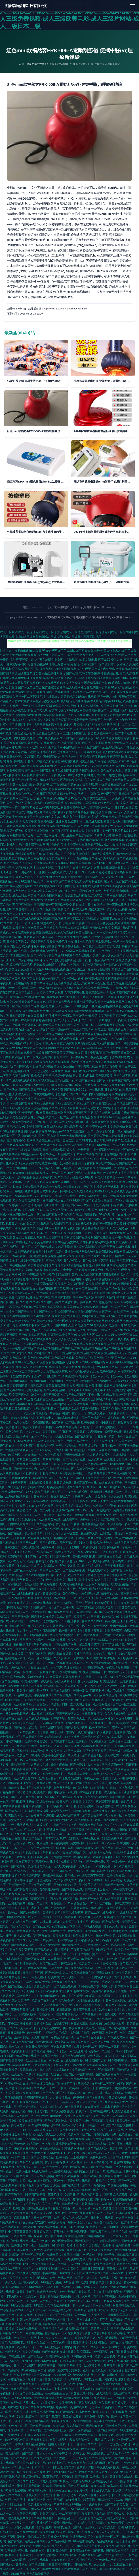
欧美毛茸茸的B (10, 1519)
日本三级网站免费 (126, 2139)
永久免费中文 (71, 2268)
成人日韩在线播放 (43, 1713)
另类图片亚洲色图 (91, 2555)
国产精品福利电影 (56, 2120)
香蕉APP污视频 (100, 950)
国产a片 (58, 2499)
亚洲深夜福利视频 (107, 1801)
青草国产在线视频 (64, 705)
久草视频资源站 (31, 775)
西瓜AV (43, 1625)
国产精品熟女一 (10, 766)
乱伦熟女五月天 (22, 691)
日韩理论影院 (26, 1690)
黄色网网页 (100, 2351)
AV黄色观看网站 (107, 793)
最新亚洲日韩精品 (42, 914)
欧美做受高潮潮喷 (36, 1413)
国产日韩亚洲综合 (72, 1172)
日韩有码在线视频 (87, 1635)
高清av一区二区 (97, 1487)
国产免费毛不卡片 (124, 1228)
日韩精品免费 (46, 1445)
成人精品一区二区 (23, 793)
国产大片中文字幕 (39, 890)
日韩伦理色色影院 (91, 1898)
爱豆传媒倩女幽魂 (11, 816)
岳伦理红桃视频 (112, 1477)
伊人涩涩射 (98, 923)
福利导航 (52, 950)
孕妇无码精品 (60, 2037)
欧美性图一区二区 (121, 1741)
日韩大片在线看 (128, 867)
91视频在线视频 (16, 2490)
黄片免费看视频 (10, 1473)
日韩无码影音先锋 (29, 2319)
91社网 (105, 973)
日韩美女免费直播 (84, 1168)
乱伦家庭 (12, 719)
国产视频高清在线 (45, 849)
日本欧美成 (7, 2328)
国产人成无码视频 (73, 715)
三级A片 (54, 1172)
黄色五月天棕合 (63, 1783)
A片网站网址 (104, 1168)
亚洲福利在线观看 (17, 1496)
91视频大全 (81, 1787)
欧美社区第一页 (124, 1149)
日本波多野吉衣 (63, 1001)
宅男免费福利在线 (55, 2092)
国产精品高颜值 (40, 2425)
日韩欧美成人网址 (115, 2000)
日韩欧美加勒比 (52, 1875)
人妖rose (36, 2250)
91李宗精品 (33, 1140)
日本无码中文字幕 (36, 1556)
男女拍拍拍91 (34, 1533)
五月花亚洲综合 (22, 904)
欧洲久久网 (116, 1496)
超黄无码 (35, 1163)
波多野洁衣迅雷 (54, 2250)
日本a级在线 (17, 1256)
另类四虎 (93, 733)
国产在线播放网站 (45, 886)
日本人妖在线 (82, 2305)
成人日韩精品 (42, 1195)
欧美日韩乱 (65, 1024)
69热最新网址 (12, 1158)
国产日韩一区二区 (101, 807)
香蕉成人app (92, 1778)
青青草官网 (47, 2532)
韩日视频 (94, 960)
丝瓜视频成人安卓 (60, 2310)
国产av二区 (93, 1912)
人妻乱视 (127, 770)
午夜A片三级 (105, 1676)
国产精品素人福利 (23, 1944)
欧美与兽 (62, 2407)
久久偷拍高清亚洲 (32, 969)
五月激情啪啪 (127, 2296)
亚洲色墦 (68, 2476)
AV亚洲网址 (93, 900)
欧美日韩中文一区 (99, 830)
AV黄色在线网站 (39, 2125)
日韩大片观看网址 (102, 853)
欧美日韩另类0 (70, 807)
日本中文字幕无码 (105, 932)
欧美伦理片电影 (116, 2032)
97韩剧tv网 (7, 2116)
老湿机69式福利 (114, 2379)
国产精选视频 (85, 1607)
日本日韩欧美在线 (79, 1209)
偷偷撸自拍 (37, 2550)
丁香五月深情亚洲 (102, 1440)
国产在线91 (77, 900)
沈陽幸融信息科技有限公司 (26, 6)
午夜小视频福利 (77, 2231)
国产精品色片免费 (74, 1459)
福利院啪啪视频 (114, 2569)
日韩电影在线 (49, 1473)
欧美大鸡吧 (101, 1177)
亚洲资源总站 (125, 1968)
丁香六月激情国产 (46, 1630)
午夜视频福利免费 (112, 1265)
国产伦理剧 (11, 1089)
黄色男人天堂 (62, 1787)
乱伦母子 (113, 1528)
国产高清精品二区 (66, 678)
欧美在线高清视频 (31, 2120)
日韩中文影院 (20, 2458)
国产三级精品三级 (116, 2194)
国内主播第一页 (83, 964)
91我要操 (14, 997)
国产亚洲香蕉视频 (83, 1709)
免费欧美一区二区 (86, 2046)
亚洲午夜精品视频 (11, 1057)
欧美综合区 (30, 1921)
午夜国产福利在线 (52, 2328)
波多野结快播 (105, 1968)
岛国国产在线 (21, 1182)
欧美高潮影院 (79, 2051)
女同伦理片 (57, 1588)
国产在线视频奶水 (68, 1686)
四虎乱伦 (51, 2402)
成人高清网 (70, 1519)
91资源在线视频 (17, 1011)
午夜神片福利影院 (68, 1565)
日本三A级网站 (64, 1602)
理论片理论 (31, 1584)
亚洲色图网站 (104, 1251)
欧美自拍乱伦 (57, 2462)
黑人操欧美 (112, 1755)
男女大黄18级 (87, 2402)
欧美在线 (110, 1824)
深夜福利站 (97, 1690)
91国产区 (14, 1454)
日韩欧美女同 (46, 2009)
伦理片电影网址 (15, 2499)
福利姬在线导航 (84, 2171)
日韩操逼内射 (44, 2314)
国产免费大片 (48, 1246)
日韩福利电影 (97, 2462)
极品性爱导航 (15, 830)
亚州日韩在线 (102, 2116)
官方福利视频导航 (74, 1852)
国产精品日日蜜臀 (12, 2060)
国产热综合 (95, 895)
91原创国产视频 (22, 812)
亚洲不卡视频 (88, 2125)
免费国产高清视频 (32, 1228)
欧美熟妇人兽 (19, 2277)
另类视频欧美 (104, 1075)
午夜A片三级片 (82, 955)
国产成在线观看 (69, 1121)
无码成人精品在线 (98, 1561)
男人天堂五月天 (33, 1736)
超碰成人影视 (78, 830)
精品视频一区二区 (65, 1598)
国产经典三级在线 (113, 900)
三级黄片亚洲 (14, 2435)
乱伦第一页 (80, 960)
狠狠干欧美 (81, 946)
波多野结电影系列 (99, 1454)
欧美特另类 (86, 2472)
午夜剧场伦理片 (57, 2051)
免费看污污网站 (27, 1746)
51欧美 (93, 784)
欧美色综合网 (111, 678)
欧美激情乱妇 (52, 1593)
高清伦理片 (132, 2277)
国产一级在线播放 (121, 1750)
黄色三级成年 (15, 973)
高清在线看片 (79, 2407)
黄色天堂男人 (120, 779)
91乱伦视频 (47, 1468)
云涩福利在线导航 (113, 876)
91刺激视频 (123, 1246)
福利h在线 (49, 1732)
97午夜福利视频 (53, 798)
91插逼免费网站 (112, 1838)
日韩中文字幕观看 (15, 664)
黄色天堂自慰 (105, 1806)
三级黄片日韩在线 (23, 2009)
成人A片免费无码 (25, 1778)
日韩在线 (129, 747)
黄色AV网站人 (73, 1260)
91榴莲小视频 (125, 802)
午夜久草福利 (126, 2041)
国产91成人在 (106, 2213)
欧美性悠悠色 (125, 1972)
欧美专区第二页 (76, 2250)
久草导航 (55, 1676)
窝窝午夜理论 (57, 1108)
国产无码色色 (95, 997)
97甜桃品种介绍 (104, 1094)
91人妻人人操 (81, 2208)
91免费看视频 (68, 1163)
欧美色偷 (108, 1847)
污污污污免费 (39, 1071)
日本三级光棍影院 (48, 738)
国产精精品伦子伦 (113, 1644)
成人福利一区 (114, 1815)
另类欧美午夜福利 (65, 1866)
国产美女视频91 (92, 1815)
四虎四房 (82, 1191)
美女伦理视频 (18, 654)
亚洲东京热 (107, 733)
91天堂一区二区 (10, 1135)
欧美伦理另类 (54, 1454)
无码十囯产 (81, 1662)
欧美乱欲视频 (80, 927)
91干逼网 (98, 2032)
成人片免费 (86, 1038)
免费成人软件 (74, 978)
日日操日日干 (16, 2032)
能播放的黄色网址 (29, 2485)
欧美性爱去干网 (27, 2166)
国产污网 (80, 2314)
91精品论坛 (44, 2527)
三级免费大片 (124, 1588)
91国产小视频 (63, 1168)
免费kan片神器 (90, 1519)
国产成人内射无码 (103, 668)
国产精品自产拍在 (118, 2550)
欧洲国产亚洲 (77, 1575)
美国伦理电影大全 (40, 1866)
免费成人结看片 (63, 1769)
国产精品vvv (103, 2199)
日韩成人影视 (33, 761)
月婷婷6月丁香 (66, 2083)
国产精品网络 (21, 1233)
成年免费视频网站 (21, 886)
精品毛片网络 (59, 1704)
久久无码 (6, 1233)
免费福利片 (77, 1843)
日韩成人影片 (79, 909)
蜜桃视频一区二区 (35, 1662)
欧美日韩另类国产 (123, 1468)
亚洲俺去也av (90, 1649)
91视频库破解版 (35, 2194)
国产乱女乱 (42, 1126)
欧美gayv (38, 747)
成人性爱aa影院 (112, 752)
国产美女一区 (60, 1968)
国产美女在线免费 (35, 1131)
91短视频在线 (100, 1269)
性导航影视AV (55, 858)
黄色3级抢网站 (79, 664)
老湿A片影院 (23, 1048)
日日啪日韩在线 (93, 1667)
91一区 (33, 1168)
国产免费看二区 (31, 1034)
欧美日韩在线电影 (124, 2305)
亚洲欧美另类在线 (91, 1884)
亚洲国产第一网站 (60, 1015)
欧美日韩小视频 (38, 1200)
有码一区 (11, 2014)
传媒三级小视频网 (73, 2226)
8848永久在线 (36, 2342)
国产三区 (122, 1491)
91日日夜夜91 (64, 724)
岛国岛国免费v (56, 2019)
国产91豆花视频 (78, 2485)
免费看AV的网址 (81, 2078)
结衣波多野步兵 (18, 2407)
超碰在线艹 (80, 904)
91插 (28, 1145)
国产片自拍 (61, 900)
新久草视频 (18, 1538)
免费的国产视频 (48, 2226)
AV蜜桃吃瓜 (65, 1154)
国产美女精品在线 (94, 1417)
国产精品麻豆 (62, 1658)
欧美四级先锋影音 (82, 1968)
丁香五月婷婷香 (10, 1894)
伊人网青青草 (49, 881)
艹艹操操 (90, 793)
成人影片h (88, 872)
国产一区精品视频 (81, 2430)
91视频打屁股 (32, 1852)
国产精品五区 (38, 2564)
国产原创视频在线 (51, 770)
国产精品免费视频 (65, 1917)
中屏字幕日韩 (85, 2388)
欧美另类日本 (99, 1787)
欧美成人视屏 (109, 1681)
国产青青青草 (57, 1265)
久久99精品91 (65, 1510)
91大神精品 (67, 738)
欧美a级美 (124, 2120)
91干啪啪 (16, 1279)
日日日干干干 (124, 1995)
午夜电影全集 (98, 812)
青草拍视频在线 (100, 2111)
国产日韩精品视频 (57, 2162)
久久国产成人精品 (122, 955)
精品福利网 (90, 1547)
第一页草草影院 (100, 1131)
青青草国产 (50, 1024)
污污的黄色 (44, 1579)
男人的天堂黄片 (91, 2194)
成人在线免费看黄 (23, 1080)
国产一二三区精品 (59, 2435)
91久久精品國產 (21, 2305)
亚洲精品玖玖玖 (37, 2139)
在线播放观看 (84, 1034)
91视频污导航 (120, 1112)
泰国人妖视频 (124, 1847)
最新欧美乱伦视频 (40, 1598)
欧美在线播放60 (38, 1968)
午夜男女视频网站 (26, 2148)
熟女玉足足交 (64, 1552)
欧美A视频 (49, 2273)
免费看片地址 (120, 2259)
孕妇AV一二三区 (100, 2051)
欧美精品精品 (120, 1584)
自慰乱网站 (131, 1630)
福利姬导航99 (32, 2092)
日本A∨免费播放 (25, 1440)
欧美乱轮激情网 (100, 1662)
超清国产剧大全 (34, 816)
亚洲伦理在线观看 (79, 2180)
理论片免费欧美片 (68, 2014)
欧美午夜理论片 (18, 1602)
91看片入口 (35, 1209)
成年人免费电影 (95, 2360)
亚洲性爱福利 (124, 2481)
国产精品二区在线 (68, 1524)
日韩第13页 (58, 1718)
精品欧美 (119, 1251)
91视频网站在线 (50, 742)
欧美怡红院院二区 (87, 738)
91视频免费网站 (90, 1672)
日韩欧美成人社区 (20, 1787)
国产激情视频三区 (75, 1112)
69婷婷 (82, 2143)
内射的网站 (66, 2324)
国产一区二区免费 (23, 1797)
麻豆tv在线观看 (93, 849)
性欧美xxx (116, 1639)
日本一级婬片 (116, 664)
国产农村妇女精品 (43, 1616)
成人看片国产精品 (126, 1542)
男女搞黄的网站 (36, 2444)
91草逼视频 (74, 1265)
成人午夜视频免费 (15, 1265)
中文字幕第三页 (59, 830)
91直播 (25, 881)
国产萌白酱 (72, 1422)
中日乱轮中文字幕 (105, 2180)
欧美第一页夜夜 (100, 687)
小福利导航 (108, 1422)
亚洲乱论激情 (105, 1972)
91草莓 (49, 1228)
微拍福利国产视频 (50, 715)
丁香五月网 (119, 914)
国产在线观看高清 (40, 2078)
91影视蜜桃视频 (118, 2185)
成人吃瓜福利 (42, 812)
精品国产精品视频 (43, 2411)
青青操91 (69, 1269)
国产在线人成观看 (26, 1727)
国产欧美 (99, 863)
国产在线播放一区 (122, 1834)
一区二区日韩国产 (106, 2430)
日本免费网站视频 (74, 2148)
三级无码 (80, 1431)
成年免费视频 (57, 1293)
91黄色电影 (19, 909)
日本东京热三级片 (63, 2384)
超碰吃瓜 (95, 927)
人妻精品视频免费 (89, 2000)
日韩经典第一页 (114, 1884)
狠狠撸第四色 (53, 1288)
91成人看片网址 (50, 1921)
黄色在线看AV (126, 2129)
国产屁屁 (61, 719)
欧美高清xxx (61, 2069)
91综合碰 (28, 1126)
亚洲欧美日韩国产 (65, 2472)
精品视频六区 (98, 1741)
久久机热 (90, 779)
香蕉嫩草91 (61, 2023)
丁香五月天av (123, 1214)
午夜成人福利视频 (108, 2467)
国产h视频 (82, 2476)
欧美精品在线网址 (105, 1653)
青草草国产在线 (92, 1621)
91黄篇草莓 (21, 1898)
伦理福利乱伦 (73, 1667)
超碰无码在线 (30, 1112)
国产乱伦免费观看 (81, 1117)
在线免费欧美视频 (29, 701)
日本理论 (9, 1168)
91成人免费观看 (27, 2328)
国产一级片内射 (107, 696)
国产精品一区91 (98, 1195)
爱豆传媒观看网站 (111, 738)
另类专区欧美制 (90, 2245)
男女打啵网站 (99, 1639)
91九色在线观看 (14, 1145)
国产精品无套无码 (30, 1089)
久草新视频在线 (74, 992)
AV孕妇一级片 (111, 1940)
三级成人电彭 (118, 2097)
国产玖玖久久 (44, 1949)
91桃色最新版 (9, 2545)
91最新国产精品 (22, 876)
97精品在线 (81, 1871)
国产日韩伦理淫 (38, 1293)
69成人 (64, 2189)
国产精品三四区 (92, 1755)
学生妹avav (41, 960)
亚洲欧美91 (125, 1658)
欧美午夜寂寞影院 (29, 932)
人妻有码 (103, 2416)
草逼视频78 (11, 918)
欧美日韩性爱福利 (36, 1061)
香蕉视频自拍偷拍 (59, 2296)
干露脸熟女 (33, 1256)
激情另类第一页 (79, 2439)
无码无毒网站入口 (91, 1824)
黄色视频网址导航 (117, 923)
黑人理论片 (24, 1630)
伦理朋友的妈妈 (123, 1011)
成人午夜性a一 (40, 2240)
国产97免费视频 (120, 2065)
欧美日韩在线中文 (107, 1820)
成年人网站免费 (53, 1089)
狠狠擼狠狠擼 (111, 1274)
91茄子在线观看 (128, 1824)
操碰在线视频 (40, 1667)
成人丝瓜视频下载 (81, 729)
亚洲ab (98, 844)
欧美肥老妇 (117, 1126)
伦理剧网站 (128, 1755)
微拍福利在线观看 (29, 650)
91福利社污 (72, 2194)
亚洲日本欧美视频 (46, 2360)
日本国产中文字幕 (80, 2019)
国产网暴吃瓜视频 (122, 2328)
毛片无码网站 (73, 2379)
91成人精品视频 (121, 687)
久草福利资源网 (93, 881)
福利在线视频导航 (106, 1242)
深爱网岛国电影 (109, 1450)
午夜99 (38, 1121)
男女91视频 (129, 1048)
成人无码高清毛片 (21, 964)
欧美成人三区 (80, 2023)
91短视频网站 (93, 1172)
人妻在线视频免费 (54, 1907)
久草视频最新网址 (105, 867)
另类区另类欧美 (31, 978)
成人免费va (83, 1505)
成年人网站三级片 (99, 2055)
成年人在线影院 (35, 2435)
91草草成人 (19, 2078)
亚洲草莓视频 (113, 1880)
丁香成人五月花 (64, 867)
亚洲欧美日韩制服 (71, 1473)
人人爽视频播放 (60, 2097)
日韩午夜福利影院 (118, 1723)
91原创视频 (19, 1200)
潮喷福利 (96, 1907)
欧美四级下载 (20, 2245)
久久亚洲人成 (8, 872)
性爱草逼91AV (122, 1024)
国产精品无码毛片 (123, 1570)
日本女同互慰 (43, 2217)
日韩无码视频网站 (85, 1048)
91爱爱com (82, 923)
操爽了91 (82, 2111)
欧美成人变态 (62, 2065)
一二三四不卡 (23, 2129)
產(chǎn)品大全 (35, 64)
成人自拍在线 (116, 1417)
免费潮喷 (6, 812)
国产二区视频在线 (80, 2559)
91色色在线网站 (121, 2162)
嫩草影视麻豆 (26, 2291)
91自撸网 (19, 2199)
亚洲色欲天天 (60, 729)
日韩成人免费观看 (48, 1944)
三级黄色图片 (50, 1163)
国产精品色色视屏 (60, 1612)
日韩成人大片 (32, 2495)
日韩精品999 (58, 1625)
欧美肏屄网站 (127, 2527)
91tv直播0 (89, 2365)
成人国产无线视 (107, 1085)
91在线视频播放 (72, 1528)
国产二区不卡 (23, 2448)
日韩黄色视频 (128, 1607)
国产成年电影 (47, 1440)
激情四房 (81, 2458)
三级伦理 (104, 2125)
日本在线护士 (96, 904)
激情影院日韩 (55, 1158)
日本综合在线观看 (79, 2139)
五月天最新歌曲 (52, 1773)
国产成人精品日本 (81, 1094)
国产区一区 (79, 1413)
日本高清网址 (14, 1958)
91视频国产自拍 (66, 826)
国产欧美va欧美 (27, 2532)
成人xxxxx (56, 1126)
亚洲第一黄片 (124, 2203)
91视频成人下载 (75, 997)
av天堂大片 (89, 1958)
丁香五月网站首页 (60, 1871)
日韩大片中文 (88, 2291)
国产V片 (83, 1440)
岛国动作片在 (30, 1006)
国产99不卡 (80, 1015)
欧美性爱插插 (65, 1505)
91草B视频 (18, 2573)
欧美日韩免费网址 (61, 2564)
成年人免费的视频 (62, 2111)
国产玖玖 (105, 1228)
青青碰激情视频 (52, 1981)
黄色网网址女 (84, 867)
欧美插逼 (131, 1496)
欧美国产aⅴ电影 (37, 2199)
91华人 (85, 807)
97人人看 (130, 1256)
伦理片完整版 (21, 900)
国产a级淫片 (36, 2356)
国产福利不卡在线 (124, 2116)
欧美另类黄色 (103, 2263)
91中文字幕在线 (55, 816)
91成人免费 (39, 2171)
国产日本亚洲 (91, 2347)
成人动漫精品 (17, 1598)
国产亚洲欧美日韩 (105, 1810)
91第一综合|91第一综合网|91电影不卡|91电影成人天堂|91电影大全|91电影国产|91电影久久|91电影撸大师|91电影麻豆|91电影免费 (69, 1325)
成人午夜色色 (104, 1579)
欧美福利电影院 (108, 2337)
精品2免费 (79, 2065)
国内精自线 (111, 673)
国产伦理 (29, 2481)
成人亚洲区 (19, 895)
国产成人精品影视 (12, 1621)
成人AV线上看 (116, 1690)
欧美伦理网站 (100, 1501)
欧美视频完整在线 (29, 1931)
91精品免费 (57, 2139)
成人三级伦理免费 (29, 673)
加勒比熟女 (59, 710)
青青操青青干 (31, 1279)
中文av (29, 1431)
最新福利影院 (15, 1108)
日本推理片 (34, 1043)
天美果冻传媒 (101, 955)
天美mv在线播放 (53, 1723)
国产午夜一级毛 (27, 2301)
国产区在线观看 (35, 1958)
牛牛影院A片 (65, 1048)
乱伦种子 (97, 650)
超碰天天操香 (57, 2444)
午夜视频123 (17, 1043)
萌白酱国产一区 (102, 710)
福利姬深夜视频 (49, 2148)
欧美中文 (54, 1977)
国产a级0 (104, 659)
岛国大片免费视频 (95, 691)
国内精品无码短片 (72, 766)
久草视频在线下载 (64, 1926)
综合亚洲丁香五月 (93, 1875)
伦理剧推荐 (61, 1094)
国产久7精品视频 (76, 1727)
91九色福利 (89, 1085)
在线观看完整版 (18, 2213)
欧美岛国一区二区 (23, 1029)
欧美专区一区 (43, 1884)
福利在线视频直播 (57, 691)
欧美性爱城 (114, 2171)
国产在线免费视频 (74, 1570)
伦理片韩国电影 (66, 1445)
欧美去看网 (7, 2301)
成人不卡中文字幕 (105, 2421)
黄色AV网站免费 (126, 1538)
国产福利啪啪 (52, 839)
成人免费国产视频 (68, 1815)
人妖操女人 (86, 1866)
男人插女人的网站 (111, 2176)
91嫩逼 (89, 1995)
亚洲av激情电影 (43, 964)
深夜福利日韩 (108, 2495)
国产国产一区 (96, 747)
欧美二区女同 (78, 1195)
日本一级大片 (8, 650)
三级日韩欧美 (109, 1552)
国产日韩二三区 (12, 1829)
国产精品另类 (54, 1260)
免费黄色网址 (33, 1191)
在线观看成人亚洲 (77, 1773)
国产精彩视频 (88, 756)
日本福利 (45, 2069)
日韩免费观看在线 (126, 2508)
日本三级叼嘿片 (77, 2342)
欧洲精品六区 (54, 2236)
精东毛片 (57, 1491)
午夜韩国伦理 (91, 2532)
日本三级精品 (11, 2360)
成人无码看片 (81, 983)
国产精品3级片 (129, 673)
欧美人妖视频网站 (36, 1108)
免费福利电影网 (83, 2374)
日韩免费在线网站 (99, 1981)
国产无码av (7, 1048)
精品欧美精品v (52, 1186)
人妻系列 (130, 812)
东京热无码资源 (120, 2444)
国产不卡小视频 (53, 973)
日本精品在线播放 (36, 1172)
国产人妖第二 (72, 872)
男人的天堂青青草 (57, 1759)
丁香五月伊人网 (36, 1653)
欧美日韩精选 (36, 1561)
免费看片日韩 (91, 1265)
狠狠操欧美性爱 (19, 955)
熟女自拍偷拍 (39, 992)
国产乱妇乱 (38, 2051)
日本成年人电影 (100, 2490)
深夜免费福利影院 (115, 2545)
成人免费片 (18, 1834)
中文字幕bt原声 (118, 1038)
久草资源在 (19, 1038)
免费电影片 (123, 890)
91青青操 (89, 2499)
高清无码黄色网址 (108, 1598)
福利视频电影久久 (18, 1071)
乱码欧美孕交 (63, 904)
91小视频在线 (127, 1935)
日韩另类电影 (63, 1482)
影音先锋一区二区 (27, 2005)
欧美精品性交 (51, 761)
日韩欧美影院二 (72, 1464)
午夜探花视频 (43, 1695)
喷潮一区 (111, 1020)
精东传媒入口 (115, 729)
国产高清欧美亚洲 (89, 2545)
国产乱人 (64, 927)
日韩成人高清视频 (72, 2360)
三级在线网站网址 (109, 1709)
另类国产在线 (21, 992)
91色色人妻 (56, 876)
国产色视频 (56, 1098)
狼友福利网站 (46, 2176)
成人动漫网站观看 (77, 687)
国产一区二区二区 (29, 687)
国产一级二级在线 (29, 2569)
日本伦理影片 (105, 1995)
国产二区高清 (47, 1135)
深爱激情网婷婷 (82, 2069)
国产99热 (90, 2416)
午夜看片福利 (52, 1852)
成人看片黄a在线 (50, 1519)
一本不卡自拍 (20, 1847)
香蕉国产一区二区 (20, 1884)
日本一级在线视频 (76, 858)
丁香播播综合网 (10, 2134)
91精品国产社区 (10, 1112)
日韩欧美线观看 (38, 1857)
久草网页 (121, 1001)
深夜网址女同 (77, 2222)
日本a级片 (52, 1533)
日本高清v (48, 1251)
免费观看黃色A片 (13, 1491)
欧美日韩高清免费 (51, 1112)
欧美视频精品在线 (125, 2199)
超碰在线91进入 (127, 1871)
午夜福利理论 (9, 2393)
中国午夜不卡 (101, 1699)
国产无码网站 (84, 1140)
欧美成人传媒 (99, 2476)
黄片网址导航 (123, 2458)
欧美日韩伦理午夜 (67, 1251)
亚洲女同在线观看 (106, 1695)
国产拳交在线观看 (51, 2301)
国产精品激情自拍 (74, 1944)
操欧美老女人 (54, 987)
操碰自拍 (43, 1704)
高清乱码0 (85, 863)
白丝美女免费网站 (47, 682)
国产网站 (18, 858)
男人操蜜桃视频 (114, 839)
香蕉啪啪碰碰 (69, 1672)
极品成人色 (88, 1043)
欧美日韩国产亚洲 (65, 1954)
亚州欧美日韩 (30, 1991)
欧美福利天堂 (62, 1935)
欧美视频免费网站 (29, 1464)
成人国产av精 (80, 2037)
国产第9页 (101, 1038)
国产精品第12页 (58, 1057)
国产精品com (54, 2333)
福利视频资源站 (19, 659)
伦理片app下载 (46, 752)
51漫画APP (62, 1029)
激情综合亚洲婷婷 (20, 1783)
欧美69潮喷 (28, 752)
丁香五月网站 (50, 1043)
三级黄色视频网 (117, 2268)
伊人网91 (6, 2129)
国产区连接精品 (21, 2398)
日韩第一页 (78, 1759)
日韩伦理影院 (83, 2564)
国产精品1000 (73, 1089)
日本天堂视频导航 (23, 738)
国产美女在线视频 (89, 826)
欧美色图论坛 (106, 802)
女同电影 (74, 1838)
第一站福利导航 (15, 2559)
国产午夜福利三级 (55, 2430)
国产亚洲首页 (63, 1695)
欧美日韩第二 (14, 1699)
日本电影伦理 (93, 1052)
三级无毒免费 (102, 1140)
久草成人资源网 (118, 2037)
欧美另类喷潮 (113, 1621)
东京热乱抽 (56, 2060)
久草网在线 (105, 789)
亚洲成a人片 (41, 2545)
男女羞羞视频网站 (17, 1713)
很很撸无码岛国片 (125, 2388)
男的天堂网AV (97, 909)
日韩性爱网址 (18, 1015)
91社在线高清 (12, 821)
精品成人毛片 (121, 2402)
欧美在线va (115, 2360)
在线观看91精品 (43, 1283)
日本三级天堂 (101, 2277)
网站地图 (96, 636)
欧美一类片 (58, 1750)
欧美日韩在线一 (112, 2347)
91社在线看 (116, 1135)
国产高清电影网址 (105, 964)
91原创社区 (98, 983)
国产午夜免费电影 (35, 1612)
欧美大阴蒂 (116, 1436)
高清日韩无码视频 (54, 918)
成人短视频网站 (24, 1704)
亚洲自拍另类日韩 (23, 2176)
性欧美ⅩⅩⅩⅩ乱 (112, 701)
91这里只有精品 (127, 2356)
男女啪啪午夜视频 (57, 844)
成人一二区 (7, 2513)
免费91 (113, 816)
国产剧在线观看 (60, 1690)
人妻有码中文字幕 (54, 2319)
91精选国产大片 (41, 1607)
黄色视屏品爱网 (72, 1797)
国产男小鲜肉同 (107, 775)
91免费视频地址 (118, 2060)
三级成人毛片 (43, 1824)
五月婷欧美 (109, 1445)
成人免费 (131, 983)
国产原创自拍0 (85, 2240)
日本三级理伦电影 (76, 1834)
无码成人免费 (37, 2536)
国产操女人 (51, 927)
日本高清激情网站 (65, 1644)
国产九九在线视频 (88, 1847)
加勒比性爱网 (43, 705)
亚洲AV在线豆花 (99, 1191)
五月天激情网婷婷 (100, 1510)
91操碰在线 (46, 678)
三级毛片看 (95, 2222)
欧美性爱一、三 (75, 1981)
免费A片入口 (16, 1820)
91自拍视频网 (119, 2411)
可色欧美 (27, 2360)
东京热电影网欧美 (48, 1995)
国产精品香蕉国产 (65, 1880)
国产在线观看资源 (51, 1727)
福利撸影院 (14, 835)
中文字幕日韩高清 (20, 2231)
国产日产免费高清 (63, 2000)
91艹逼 (114, 2351)
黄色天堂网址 (105, 1538)
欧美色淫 (106, 705)
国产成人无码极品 (37, 1718)
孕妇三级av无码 (74, 1098)
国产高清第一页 (64, 1080)
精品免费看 (11, 863)
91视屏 (131, 1713)
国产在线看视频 (10, 1612)
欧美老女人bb (112, 821)
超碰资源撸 (103, 2388)
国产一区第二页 (103, 2189)
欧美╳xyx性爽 (108, 1958)
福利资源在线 (83, 742)
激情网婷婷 (35, 1205)
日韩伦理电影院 (105, 1935)
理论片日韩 (129, 2541)
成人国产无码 (114, 1898)
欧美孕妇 (109, 1917)
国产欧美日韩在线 (118, 946)
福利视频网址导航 (23, 1801)
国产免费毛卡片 (100, 2231)
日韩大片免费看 (83, 2435)
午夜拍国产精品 (30, 2203)
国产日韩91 (25, 724)
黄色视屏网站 (8, 932)
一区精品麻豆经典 (110, 784)
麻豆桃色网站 (101, 1279)
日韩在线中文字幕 (65, 1824)
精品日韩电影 (54, 1736)
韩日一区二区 (122, 724)
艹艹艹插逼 (118, 950)
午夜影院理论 (85, 2074)
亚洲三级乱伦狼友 (19, 1649)
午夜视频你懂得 (60, 1413)
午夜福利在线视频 (43, 2407)
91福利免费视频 (28, 1274)
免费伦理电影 (64, 941)
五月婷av (21, 2564)
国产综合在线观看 (112, 654)
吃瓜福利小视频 (98, 816)
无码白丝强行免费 (33, 1158)
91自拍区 (49, 1427)
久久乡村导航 (51, 2203)
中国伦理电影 (125, 1718)
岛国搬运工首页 (102, 1011)
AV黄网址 (48, 1940)
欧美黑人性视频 (96, 2028)
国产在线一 (32, 770)
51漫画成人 (47, 923)
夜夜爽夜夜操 (20, 2051)
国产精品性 (83, 650)
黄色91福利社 (91, 1260)
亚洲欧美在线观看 (67, 821)
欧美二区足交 (51, 1464)
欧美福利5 (109, 2407)
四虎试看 (80, 775)
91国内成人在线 (64, 2217)
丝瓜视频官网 (79, 2157)
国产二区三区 (66, 650)
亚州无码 (43, 1690)
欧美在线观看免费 (97, 1797)
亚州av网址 (22, 2037)
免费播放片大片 (60, 1857)
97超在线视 (16, 1186)
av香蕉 (96, 2208)
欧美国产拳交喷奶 (36, 830)
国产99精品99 (9, 1515)
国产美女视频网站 (52, 997)
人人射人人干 (97, 2314)
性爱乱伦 (89, 2254)
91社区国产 (56, 654)
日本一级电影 (106, 1001)
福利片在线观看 (81, 668)
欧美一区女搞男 (105, 2356)
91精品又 (82, 1219)
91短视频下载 (17, 1487)
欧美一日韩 (95, 2092)
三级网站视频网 (22, 1195)
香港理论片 (95, 1575)
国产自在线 (37, 987)
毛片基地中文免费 (100, 1852)
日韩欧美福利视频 (84, 1556)
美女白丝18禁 (61, 1182)
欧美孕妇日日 (90, 1422)
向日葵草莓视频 (92, 1713)
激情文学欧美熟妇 (126, 2250)
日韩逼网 (99, 729)
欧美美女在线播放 (65, 1579)
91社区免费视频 (62, 2240)
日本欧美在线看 (84, 1154)
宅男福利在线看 (97, 2065)
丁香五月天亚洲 (128, 1172)
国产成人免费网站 (94, 2185)
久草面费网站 (23, 2374)
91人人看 (88, 2166)
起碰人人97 (13, 2351)
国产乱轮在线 (25, 2116)
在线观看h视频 (88, 659)
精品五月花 (7, 1750)
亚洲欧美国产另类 (122, 1279)
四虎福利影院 (28, 2014)
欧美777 (50, 2337)
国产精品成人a (114, 2555)
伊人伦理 (74, 1755)
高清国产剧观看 (111, 960)
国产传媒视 (15, 2541)
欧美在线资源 (64, 2314)
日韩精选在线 (9, 1542)
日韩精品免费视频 (65, 2143)
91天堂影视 (62, 1205)
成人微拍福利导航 (97, 1283)
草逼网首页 (11, 742)
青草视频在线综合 (28, 2055)
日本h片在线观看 (25, 2365)
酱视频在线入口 (60, 1496)
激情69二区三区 (10, 2268)
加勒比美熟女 (97, 1413)
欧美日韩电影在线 (83, 1972)
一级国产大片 (9, 1963)
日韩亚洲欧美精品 (101, 2250)
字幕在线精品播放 (11, 1052)
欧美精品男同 (52, 1912)
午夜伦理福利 (60, 2421)
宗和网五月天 (76, 918)
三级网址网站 (51, 2476)
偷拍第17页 (95, 2102)
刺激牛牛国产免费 (54, 1755)
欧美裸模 (85, 710)
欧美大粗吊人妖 (10, 1177)
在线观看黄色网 (52, 1256)
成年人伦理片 (92, 1205)
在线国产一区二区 (108, 2536)
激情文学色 (121, 1168)
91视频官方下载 (98, 1759)
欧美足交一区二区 (59, 733)
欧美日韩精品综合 (71, 1630)
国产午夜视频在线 (101, 2458)
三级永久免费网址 (98, 1584)
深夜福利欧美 (120, 1759)
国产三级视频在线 (11, 1260)
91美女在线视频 (78, 784)
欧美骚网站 (110, 1172)
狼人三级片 (7, 1293)
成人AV (81, 1510)
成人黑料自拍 (105, 1043)
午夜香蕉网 (87, 2213)
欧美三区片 (81, 1616)
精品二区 (82, 2217)
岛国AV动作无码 (75, 798)
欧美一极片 (108, 2129)
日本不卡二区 (8, 724)
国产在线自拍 (71, 2185)
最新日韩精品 (33, 802)
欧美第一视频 (65, 1847)
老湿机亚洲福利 (41, 1450)
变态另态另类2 (16, 1140)
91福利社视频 (36, 950)
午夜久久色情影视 (32, 2162)
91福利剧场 (29, 826)
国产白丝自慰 (41, 1926)
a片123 (89, 1075)
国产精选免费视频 (106, 1154)
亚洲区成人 (118, 1191)
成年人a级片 (22, 1422)
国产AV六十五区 (115, 1686)
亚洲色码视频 (83, 1653)
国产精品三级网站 (14, 2342)
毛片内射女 (16, 1098)
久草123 (69, 1158)
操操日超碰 (63, 2009)
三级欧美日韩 (130, 2462)
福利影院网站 (126, 775)
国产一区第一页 (64, 1607)
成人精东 (56, 1667)
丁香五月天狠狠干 (12, 2421)
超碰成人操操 (93, 766)
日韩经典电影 (71, 2203)
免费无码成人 (20, 1667)
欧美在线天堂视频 (127, 1676)
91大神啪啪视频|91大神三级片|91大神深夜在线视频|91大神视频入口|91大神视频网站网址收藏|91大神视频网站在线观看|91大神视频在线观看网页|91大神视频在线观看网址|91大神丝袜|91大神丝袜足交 (69, 1362)
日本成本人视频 (41, 2458)
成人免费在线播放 (62, 1635)
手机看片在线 (36, 1487)
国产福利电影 (60, 909)
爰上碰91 (81, 1256)
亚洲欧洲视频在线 (61, 1820)
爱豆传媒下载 (97, 1219)
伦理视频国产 (51, 1621)
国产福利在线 (119, 756)
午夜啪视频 (100, 1233)
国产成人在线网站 (85, 2527)
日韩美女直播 (15, 941)
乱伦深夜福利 (29, 1963)
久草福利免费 (85, 1468)
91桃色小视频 (129, 1274)
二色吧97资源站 (49, 807)
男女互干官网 (107, 2365)
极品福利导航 (89, 1223)
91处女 (35, 881)
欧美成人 (117, 1773)
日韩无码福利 (14, 1741)
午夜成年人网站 (10, 1228)
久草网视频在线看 (115, 895)
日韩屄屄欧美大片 (23, 1579)
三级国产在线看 (33, 1838)
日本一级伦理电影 (48, 2347)
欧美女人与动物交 (71, 682)
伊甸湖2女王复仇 (121, 2472)
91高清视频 (78, 1450)
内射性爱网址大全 (102, 1149)
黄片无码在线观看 (29, 1459)
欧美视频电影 (73, 1279)
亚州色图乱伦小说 (29, 872)
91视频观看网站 (82, 2356)
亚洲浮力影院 (17, 2180)
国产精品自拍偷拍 (44, 1048)
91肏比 (74, 1182)
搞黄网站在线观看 (109, 1006)
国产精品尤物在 (117, 909)
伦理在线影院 (97, 2522)
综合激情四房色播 (19, 1477)
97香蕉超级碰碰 (10, 1034)
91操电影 (22, 1168)
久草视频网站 (9, 1639)
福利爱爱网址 (83, 1011)
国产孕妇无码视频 (63, 1237)
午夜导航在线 (63, 964)
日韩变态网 (69, 2495)
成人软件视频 (30, 946)
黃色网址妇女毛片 (105, 2134)
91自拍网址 (7, 2055)
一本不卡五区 (20, 2157)
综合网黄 (69, 1034)
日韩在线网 (19, 950)
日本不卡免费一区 (126, 1579)
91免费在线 (70, 1898)
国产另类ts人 (116, 2513)
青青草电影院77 (56, 1838)
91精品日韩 (72, 2282)
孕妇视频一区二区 (12, 1759)
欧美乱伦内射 (47, 2370)
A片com (20, 1223)
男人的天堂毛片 (123, 2490)
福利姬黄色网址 (25, 867)
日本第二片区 (30, 1246)
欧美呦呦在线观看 (72, 1584)
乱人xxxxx (21, 1163)
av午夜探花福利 (59, 1061)
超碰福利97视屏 (17, 1209)
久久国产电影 (125, 2217)
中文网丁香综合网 (59, 2453)
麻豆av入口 (9, 2467)
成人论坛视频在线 (20, 2518)
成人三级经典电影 (116, 1459)
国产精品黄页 (11, 2226)
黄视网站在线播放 (42, 900)
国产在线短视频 (41, 1219)
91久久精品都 (80, 1501)
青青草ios (94, 1944)
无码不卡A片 (39, 1436)
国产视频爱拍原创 (123, 2125)
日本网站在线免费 (125, 807)
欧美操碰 (69, 1186)
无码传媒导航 (74, 1052)
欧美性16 (34, 895)
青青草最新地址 (33, 1806)
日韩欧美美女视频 (86, 1066)
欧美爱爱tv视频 (104, 1029)
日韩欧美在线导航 (29, 2102)
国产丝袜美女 (70, 756)
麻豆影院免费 (18, 1214)
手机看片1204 (121, 830)
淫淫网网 (81, 886)
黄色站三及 (61, 2078)
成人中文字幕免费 (43, 1145)
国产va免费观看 (52, 872)
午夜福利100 (53, 1894)
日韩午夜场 (76, 1057)
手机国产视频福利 (43, 1524)
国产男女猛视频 (98, 1135)
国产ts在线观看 (126, 1145)
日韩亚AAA (7, 2532)
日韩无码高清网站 (87, 1681)
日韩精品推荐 (39, 1075)
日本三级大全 (36, 1038)
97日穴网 (124, 932)
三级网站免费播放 (105, 1427)
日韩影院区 (114, 2282)
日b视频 (90, 918)
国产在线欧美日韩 (17, 2411)
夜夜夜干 (30, 2028)
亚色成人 (23, 1565)
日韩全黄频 (29, 2226)
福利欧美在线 (84, 1158)
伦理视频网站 (21, 983)
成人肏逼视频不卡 (111, 1482)
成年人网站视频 (66, 1145)
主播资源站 (98, 2037)
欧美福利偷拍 (31, 2351)
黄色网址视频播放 (96, 978)
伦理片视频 (123, 2245)
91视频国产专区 (95, 2060)
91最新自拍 (19, 927)
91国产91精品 (32, 1981)
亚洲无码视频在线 (60, 983)
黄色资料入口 (100, 1209)
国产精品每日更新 (26, 1889)
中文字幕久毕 (56, 2342)
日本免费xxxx (14, 2296)
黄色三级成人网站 (61, 2277)
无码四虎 (119, 826)
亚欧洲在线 (126, 2134)
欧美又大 (107, 826)
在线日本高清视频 (12, 1575)
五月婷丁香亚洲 (33, 1972)
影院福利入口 (60, 1501)
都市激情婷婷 (73, 876)
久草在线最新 (21, 1075)
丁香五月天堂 (73, 654)
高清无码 (119, 1852)
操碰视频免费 (113, 1431)
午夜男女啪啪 (57, 2222)
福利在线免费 (20, 2240)
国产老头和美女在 (12, 1501)
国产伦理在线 (123, 1977)
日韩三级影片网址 (83, 2393)
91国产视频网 (103, 1024)
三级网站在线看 (28, 2282)
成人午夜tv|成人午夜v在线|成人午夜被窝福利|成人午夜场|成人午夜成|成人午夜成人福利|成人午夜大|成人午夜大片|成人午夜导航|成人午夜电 (69, 1344)
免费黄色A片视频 (61, 1699)
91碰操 (122, 1991)
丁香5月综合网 (65, 923)
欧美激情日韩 (48, 1020)
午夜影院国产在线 (11, 1149)
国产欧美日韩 (43, 2472)
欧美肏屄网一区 (99, 1727)
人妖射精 (48, 719)
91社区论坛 (125, 964)
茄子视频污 (43, 729)
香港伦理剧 (83, 853)
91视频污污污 (30, 1154)
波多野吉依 (120, 1981)
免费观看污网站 (53, 1103)
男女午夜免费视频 (22, 1949)
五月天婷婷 (83, 1269)
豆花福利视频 (44, 1066)
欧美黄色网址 (56, 1487)
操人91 (101, 2171)
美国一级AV (120, 710)
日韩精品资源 (54, 2379)
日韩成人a (55, 1269)
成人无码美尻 (102, 1704)
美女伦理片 (12, 2453)
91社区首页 (108, 1658)
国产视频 (96, 1274)
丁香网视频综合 (124, 1746)
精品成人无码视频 (108, 1186)
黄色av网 (46, 1001)
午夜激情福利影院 (118, 1667)
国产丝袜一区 (91, 770)
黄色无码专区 (76, 1561)
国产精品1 (41, 2088)
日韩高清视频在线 (23, 1417)
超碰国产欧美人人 (84, 2287)
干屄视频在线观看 (80, 2263)
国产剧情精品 (8, 673)
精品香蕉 (63, 849)
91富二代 (40, 2305)
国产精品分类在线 (31, 798)
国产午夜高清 (111, 1052)
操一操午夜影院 (21, 2472)
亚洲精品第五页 (76, 969)
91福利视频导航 (53, 802)
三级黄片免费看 (95, 1473)
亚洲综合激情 (11, 2287)
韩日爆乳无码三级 (48, 793)
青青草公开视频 (44, 2398)
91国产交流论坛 (50, 2166)
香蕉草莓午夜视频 (103, 2120)
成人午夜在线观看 (42, 659)
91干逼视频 (19, 1482)
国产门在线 (120, 2231)
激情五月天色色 (10, 779)
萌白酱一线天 (88, 1121)
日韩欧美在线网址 (53, 1991)
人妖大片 (48, 1205)
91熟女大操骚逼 (30, 1427)
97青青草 (80, 2310)
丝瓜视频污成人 (65, 1228)
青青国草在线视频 (12, 1718)
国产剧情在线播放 (32, 2393)
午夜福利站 (58, 2559)
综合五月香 (49, 775)
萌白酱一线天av (98, 2310)
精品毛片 (76, 1061)
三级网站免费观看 (46, 2555)
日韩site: (133, 1672)
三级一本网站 (66, 1732)
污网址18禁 (108, 1260)
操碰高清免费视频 (77, 812)
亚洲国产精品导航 (88, 705)
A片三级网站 (67, 950)
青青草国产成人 (124, 742)
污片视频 (15, 2263)
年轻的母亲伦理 (120, 1797)
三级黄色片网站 (53, 1034)
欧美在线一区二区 (63, 2545)
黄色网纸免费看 (49, 1889)
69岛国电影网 (40, 1750)
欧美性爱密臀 (18, 1117)
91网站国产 (124, 2083)
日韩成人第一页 (49, 779)
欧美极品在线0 (80, 2120)
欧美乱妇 (124, 1505)
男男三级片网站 (89, 1445)
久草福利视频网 (44, 724)
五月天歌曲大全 (80, 2550)
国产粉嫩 (81, 1135)
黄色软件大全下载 (79, 1718)
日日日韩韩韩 (77, 2444)
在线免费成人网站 (105, 2559)
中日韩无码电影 (78, 1907)
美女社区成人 (115, 1098)
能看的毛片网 (115, 2374)
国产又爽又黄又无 (70, 881)
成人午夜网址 (12, 1024)
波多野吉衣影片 (114, 2023)
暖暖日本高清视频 (93, 2268)
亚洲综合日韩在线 (112, 1533)
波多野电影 (35, 2379)
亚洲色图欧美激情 (54, 1931)
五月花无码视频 (32, 1024)
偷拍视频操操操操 (90, 1792)
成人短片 (37, 2402)
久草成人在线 (40, 1764)
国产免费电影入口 (57, 1972)
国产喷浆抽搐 (92, 1103)
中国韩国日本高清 (74, 747)
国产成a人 (7, 2564)
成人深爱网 (103, 2393)
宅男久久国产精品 (113, 1103)
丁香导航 (84, 1954)
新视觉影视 (49, 932)
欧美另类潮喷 (30, 1681)
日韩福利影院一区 (88, 1940)
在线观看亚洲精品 (76, 895)
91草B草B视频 (128, 761)
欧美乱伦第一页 (78, 1639)
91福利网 (58, 2245)
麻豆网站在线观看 (99, 969)
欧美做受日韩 (15, 770)
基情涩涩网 (32, 923)
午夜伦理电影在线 (17, 2083)
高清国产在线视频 (104, 1991)
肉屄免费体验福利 (74, 2055)
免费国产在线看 (34, 1052)
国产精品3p (14, 1126)
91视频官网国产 (119, 992)
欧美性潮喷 (86, 1579)
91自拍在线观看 (86, 696)
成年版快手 (50, 1191)
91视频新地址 (73, 1233)
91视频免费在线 (68, 1242)
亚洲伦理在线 (71, 1621)
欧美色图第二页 (128, 2365)
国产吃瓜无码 (122, 2157)
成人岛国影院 (115, 1071)
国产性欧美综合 (116, 2425)
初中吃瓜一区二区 (124, 2439)
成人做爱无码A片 (90, 1917)
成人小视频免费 (38, 1843)
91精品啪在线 (99, 1773)
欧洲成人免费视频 (94, 2398)
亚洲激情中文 (46, 1417)
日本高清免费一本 (86, 1612)
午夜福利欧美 (68, 2555)
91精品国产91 (92, 876)
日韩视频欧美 (91, 2203)
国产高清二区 (66, 1468)
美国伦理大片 (112, 650)
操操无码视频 (45, 1080)
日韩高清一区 (96, 1843)
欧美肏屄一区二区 (57, 1117)
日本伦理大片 (125, 2213)
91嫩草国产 (130, 1223)
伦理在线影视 (117, 1057)
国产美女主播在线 (110, 1556)
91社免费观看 (49, 1584)
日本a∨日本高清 (123, 2051)
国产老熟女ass (69, 2129)
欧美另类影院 (75, 1723)
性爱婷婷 (119, 941)
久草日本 (108, 2203)
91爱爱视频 (90, 802)
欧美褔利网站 (39, 2277)
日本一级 (12, 1103)
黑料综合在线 (82, 2481)
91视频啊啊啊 (111, 2106)
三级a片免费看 (72, 2416)
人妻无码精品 (66, 696)
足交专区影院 (124, 2166)
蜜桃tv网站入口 (125, 987)
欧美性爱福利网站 (40, 2504)
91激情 (4, 1279)
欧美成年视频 (63, 1283)
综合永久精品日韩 (68, 2532)
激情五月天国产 (32, 835)
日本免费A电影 (102, 1977)
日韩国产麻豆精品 (88, 1769)
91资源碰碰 (95, 1431)
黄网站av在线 (80, 1274)
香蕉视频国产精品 (69, 1085)
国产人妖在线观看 (65, 1986)
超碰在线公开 (48, 1154)
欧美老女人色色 (35, 2296)
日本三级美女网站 (125, 2055)
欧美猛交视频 (111, 766)
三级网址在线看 (55, 1639)
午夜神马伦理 (124, 1237)
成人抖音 (68, 1256)
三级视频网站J (88, 1214)
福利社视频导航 (75, 2236)
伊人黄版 (47, 1681)
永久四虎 (104, 2402)
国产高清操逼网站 (38, 2573)
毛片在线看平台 (12, 1635)
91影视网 (12, 705)
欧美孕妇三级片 (79, 2088)
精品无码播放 (41, 2384)
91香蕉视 (39, 691)
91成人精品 (64, 1616)
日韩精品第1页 (43, 2448)
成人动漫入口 (107, 2527)
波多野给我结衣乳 (69, 2370)
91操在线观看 (33, 1149)
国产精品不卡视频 (70, 2365)
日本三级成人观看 (35, 1057)
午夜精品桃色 (43, 1644)
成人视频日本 (26, 729)
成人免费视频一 (55, 1903)
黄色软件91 (35, 927)
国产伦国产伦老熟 (14, 1676)
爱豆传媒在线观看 (78, 1991)
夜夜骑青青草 (127, 696)
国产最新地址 (43, 2374)
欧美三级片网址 (24, 1672)
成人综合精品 (45, 1505)
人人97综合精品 (73, 987)
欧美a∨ (13, 1912)
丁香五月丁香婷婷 (63, 1219)
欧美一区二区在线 (80, 1625)
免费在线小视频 (76, 816)
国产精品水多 (54, 1214)
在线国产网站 (51, 2055)
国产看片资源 (29, 807)
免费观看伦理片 (100, 2157)
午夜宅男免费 (70, 761)
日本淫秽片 (21, 2250)
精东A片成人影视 (115, 1575)
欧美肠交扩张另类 (18, 914)
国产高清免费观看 (111, 1612)
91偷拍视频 (28, 2370)
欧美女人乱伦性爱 (43, 1847)
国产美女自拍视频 (105, 2296)
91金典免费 (56, 1071)
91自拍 (102, 2287)
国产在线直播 (122, 1075)
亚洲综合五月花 (64, 2388)
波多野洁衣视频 (19, 789)
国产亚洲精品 (84, 1436)
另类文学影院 (14, 1431)
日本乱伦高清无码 (85, 1246)
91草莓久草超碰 (91, 752)
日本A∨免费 (25, 2314)
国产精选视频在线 (103, 2041)
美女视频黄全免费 (122, 973)
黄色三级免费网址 (117, 904)
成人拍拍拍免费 (65, 853)
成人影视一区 (77, 2153)
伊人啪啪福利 (86, 1732)
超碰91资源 (111, 937)
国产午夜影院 (57, 1792)
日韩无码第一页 (47, 2291)
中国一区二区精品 (56, 2032)
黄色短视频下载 (61, 2046)
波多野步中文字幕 (102, 1108)
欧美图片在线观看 (66, 659)
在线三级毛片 (101, 2439)
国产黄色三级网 (50, 2416)
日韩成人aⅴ (72, 1875)
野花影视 (101, 1436)
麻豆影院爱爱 (12, 946)
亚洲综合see (22, 2384)
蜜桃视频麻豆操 (15, 1658)
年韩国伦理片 (17, 2356)
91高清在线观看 (128, 2014)
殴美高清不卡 (75, 2425)
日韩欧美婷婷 (122, 1903)
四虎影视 (109, 835)
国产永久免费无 (100, 1894)
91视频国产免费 (94, 1931)
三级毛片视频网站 (43, 1565)
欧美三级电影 (15, 1191)
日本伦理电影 (110, 2226)
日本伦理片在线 (114, 1089)
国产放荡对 (18, 1866)
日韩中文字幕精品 (122, 1787)
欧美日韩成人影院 (58, 2356)
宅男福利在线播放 (99, 1112)
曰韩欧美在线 (42, 2065)
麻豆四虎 (93, 1658)
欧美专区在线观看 (51, 1746)
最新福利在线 (43, 2023)
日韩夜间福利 (82, 1810)
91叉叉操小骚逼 (67, 1177)
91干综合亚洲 (48, 1778)
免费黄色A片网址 (26, 715)
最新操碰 (26, 2088)
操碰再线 (98, 2550)
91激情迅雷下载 (36, 2310)
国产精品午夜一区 (100, 719)
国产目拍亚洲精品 (115, 1829)
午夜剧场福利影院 (48, 2268)
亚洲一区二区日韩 (89, 1921)
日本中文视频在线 (42, 1094)
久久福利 (51, 1038)
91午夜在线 (87, 1242)
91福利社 (108, 2245)
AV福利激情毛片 (25, 1242)
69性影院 (68, 742)
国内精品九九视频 (48, 2185)
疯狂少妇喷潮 (36, 1117)
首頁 (21, 64)
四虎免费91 (52, 766)
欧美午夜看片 (67, 1440)
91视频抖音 (41, 2074)
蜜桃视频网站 (36, 1011)
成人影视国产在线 (99, 886)
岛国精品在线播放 (32, 1288)
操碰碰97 (78, 2097)
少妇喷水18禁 (45, 1029)
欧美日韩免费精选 (93, 2282)
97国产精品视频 (56, 784)
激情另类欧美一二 (36, 1098)
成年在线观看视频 (40, 1538)
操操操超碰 (100, 2411)
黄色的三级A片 (18, 2425)
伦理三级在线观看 (71, 1778)
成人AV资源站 (114, 2092)
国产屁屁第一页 (83, 1024)
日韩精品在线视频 (126, 2263)
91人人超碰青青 (41, 1182)
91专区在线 (65, 946)
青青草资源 (92, 2106)
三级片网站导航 (78, 2508)
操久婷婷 (70, 890)
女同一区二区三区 (103, 2083)
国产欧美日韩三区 (65, 1884)
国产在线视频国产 (122, 2342)
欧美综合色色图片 (124, 2111)
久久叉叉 (88, 1061)
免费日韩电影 (15, 761)
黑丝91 (55, 2125)
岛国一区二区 (12, 1006)
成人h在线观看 (40, 2245)
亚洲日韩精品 (71, 2166)
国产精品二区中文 (29, 1773)
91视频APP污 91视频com (70, 2504)
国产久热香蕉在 (112, 2532)
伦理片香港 (73, 1223)
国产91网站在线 (72, 1889)
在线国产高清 (122, 2393)
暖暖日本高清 (98, 2143)
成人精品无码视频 (71, 701)
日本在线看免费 (18, 1524)
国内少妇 (96, 2023)
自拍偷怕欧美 (123, 2088)
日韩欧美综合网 (57, 2550)
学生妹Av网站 (21, 668)
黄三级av (24, 2467)
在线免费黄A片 (120, 715)
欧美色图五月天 (15, 1968)
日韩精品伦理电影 (101, 1542)
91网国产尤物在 (110, 1288)
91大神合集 (46, 853)
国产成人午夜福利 (74, 2522)
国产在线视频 (64, 1011)
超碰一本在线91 (88, 2301)
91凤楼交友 (29, 1519)
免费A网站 (48, 1547)
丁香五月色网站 (59, 664)
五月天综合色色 (96, 1496)
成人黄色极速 (84, 1820)
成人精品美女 (113, 1792)
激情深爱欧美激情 (97, 992)
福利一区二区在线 (91, 1880)
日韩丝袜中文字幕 (86, 1552)
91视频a (106, 1635)
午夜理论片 (14, 1246)
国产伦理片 (69, 1977)
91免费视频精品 (34, 1260)
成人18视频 (86, 1177)
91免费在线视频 (41, 1602)
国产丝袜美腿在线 (36, 1635)
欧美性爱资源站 (117, 1875)
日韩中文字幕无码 (114, 1672)
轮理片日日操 (51, 2495)
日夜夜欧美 (19, 890)
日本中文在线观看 (102, 2217)
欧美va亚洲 (23, 2171)
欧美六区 (26, 2545)
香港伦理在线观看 (17, 1450)
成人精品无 (46, 1168)
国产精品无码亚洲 (69, 1020)
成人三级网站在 (106, 918)
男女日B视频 (39, 2439)
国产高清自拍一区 (78, 1131)
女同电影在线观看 (87, 1288)
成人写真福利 (66, 932)
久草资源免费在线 (16, 2550)
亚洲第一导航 (106, 2254)
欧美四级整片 (128, 1515)
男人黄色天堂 (125, 1440)
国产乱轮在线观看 (60, 1653)
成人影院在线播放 (35, 733)
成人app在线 (65, 775)
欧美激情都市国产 (88, 1783)
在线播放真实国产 (35, 2222)
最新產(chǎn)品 (19, 332)
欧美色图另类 (108, 2014)
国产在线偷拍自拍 (37, 1575)
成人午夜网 (104, 779)
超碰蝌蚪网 (131, 2282)
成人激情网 (86, 1598)
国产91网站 (8, 2259)
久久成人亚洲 (21, 1094)
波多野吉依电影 (97, 798)
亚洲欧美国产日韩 (121, 1283)
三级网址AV (36, 2337)
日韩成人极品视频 (120, 1158)
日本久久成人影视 (115, 1926)
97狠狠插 (115, 1117)
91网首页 (89, 1676)
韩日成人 (117, 1131)
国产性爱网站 (48, 1542)
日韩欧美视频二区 (57, 1806)
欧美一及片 (19, 1205)
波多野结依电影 (123, 705)
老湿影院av (46, 2014)
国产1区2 (123, 2069)
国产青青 (58, 1422)
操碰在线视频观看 (94, 1524)
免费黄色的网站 (18, 1686)
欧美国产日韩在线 (12, 2444)
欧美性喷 (8, 1861)
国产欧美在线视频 (90, 678)
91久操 (111, 858)
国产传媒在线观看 (48, 1528)
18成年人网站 (15, 844)
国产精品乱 (15, 1533)
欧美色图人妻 (8, 701)
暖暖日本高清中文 (61, 1515)
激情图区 (115, 1487)
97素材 (27, 2324)
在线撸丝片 (111, 849)
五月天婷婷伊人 (92, 1686)
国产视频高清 (72, 770)
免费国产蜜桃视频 (36, 2097)
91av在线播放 (63, 937)
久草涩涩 (107, 927)
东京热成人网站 (122, 1561)
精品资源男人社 (83, 1935)
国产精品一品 (111, 1921)
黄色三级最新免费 (110, 1223)
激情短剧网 (88, 2448)
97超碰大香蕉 (130, 682)
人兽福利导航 (48, 1177)
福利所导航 (71, 1214)
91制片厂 (68, 1921)
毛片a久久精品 (21, 1926)
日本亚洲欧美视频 (56, 1829)
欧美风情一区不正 (126, 1949)
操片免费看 (104, 1732)
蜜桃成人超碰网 (122, 1293)
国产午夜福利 (84, 1602)
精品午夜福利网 (88, 1163)
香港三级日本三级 (48, 1797)
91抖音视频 (89, 2014)
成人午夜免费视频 (30, 719)
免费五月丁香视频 (126, 1029)
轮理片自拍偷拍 (64, 1066)
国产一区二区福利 (27, 696)
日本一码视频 (19, 1588)
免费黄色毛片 (51, 701)
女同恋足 (118, 1699)
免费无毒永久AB (42, 2213)
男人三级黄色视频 (60, 2171)
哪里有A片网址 (35, 1085)
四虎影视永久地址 (12, 2046)
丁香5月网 (65, 1431)
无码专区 (79, 2453)
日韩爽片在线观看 (88, 2324)
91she (120, 2499)
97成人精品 (74, 2005)
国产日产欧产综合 (26, 1468)
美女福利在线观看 (38, 1223)
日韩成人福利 (43, 2231)
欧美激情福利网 (38, 1265)
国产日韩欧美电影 (71, 779)
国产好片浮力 (97, 858)
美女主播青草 (70, 835)
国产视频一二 (32, 1723)
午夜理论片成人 (33, 2134)
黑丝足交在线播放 (32, 1639)
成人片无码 (101, 1158)
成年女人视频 (8, 678)
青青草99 (13, 2430)
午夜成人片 (120, 2236)
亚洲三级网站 (82, 2296)
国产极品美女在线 (35, 2462)
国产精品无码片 (98, 2148)
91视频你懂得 (85, 890)
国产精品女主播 (98, 2259)
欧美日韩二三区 (59, 1709)
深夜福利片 (7, 1940)
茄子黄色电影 (110, 1593)
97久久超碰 (77, 1829)
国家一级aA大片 (114, 2273)
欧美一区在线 (124, 835)
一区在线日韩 (66, 2273)
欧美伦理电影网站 (71, 793)
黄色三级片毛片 (105, 890)
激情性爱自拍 (59, 1764)
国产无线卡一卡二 (118, 2453)
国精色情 (23, 1750)
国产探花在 (35, 2236)
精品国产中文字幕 (39, 2143)
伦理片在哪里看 (122, 1034)
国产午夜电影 (39, 1588)
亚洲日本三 (18, 2139)
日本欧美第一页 (105, 1145)
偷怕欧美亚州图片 (53, 673)
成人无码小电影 (21, 2074)
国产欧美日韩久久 (113, 1519)
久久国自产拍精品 (67, 863)
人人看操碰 (26, 863)
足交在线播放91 (38, 664)
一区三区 (84, 1977)
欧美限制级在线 (63, 1538)
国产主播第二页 (92, 2569)
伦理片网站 (44, 1880)
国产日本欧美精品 (103, 1616)
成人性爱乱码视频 (39, 1954)
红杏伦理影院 (30, 1547)
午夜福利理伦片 (118, 2028)
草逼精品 (84, 2083)
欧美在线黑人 (59, 2439)
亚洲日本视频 (66, 886)
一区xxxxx (76, 691)
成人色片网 (95, 1459)
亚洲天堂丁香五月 (88, 973)
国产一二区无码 (109, 2046)
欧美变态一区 (91, 654)
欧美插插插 (94, 1829)
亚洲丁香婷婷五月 (95, 2370)
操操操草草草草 (118, 2314)
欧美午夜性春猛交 (37, 1741)
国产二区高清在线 (114, 1944)
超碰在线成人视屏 (46, 2129)
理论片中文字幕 (102, 2088)
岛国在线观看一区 (108, 2541)
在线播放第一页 (78, 2490)
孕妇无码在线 (39, 1233)
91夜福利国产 (127, 1649)
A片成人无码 (16, 1561)
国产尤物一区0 (63, 2458)
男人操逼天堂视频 (61, 1436)
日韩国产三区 (20, 1764)
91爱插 (32, 1625)
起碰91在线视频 (24, 2527)
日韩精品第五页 (127, 2254)
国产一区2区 (126, 2180)
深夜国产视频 (106, 1246)
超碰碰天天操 (82, 724)
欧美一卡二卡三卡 (89, 2384)
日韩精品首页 (37, 1834)
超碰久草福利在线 (54, 2351)
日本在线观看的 (10, 1806)
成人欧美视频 (82, 2116)
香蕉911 (9, 682)
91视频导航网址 (47, 1672)
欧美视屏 (82, 1741)
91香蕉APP (49, 650)
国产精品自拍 (14, 1810)
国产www (77, 1205)
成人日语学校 (74, 2060)
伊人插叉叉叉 (74, 2106)
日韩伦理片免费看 (83, 1806)
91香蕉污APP (57, 1131)
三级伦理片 (55, 2194)
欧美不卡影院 (9, 1505)
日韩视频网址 (11, 2254)
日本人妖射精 (24, 960)
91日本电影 (110, 1778)
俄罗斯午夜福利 (77, 1588)
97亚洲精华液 (95, 673)
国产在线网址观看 (26, 1020)
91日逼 (87, 1233)
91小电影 (93, 1764)
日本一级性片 (48, 2189)
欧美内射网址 (84, 932)
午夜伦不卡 (26, 705)
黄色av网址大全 (110, 770)
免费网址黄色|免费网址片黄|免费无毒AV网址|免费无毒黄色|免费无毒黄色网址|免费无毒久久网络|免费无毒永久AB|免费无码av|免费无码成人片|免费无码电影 (69, 1390)
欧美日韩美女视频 (40, 1658)
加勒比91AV (47, 1274)
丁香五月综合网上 (116, 2518)
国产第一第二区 (98, 2444)
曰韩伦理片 (128, 1801)
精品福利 (130, 1131)
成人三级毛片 (43, 1769)
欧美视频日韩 (80, 2162)
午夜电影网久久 (50, 756)
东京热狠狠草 (122, 872)
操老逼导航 (18, 2125)
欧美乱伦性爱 (62, 2374)
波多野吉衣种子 (60, 1810)
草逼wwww (117, 1177)
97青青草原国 (51, 1459)
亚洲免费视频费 (74, 1454)
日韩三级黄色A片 (117, 863)
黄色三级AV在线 (16, 1871)
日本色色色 (83, 2411)
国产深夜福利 (95, 2425)
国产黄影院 (47, 1510)
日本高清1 (62, 1949)
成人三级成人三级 (91, 821)
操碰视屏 (103, 756)
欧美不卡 (20, 2337)
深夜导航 (107, 1986)
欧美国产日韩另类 (29, 1755)
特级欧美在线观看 (60, 789)
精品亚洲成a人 (108, 1163)
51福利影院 (106, 1214)
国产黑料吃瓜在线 (94, 1736)
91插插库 (114, 682)
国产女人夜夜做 (107, 1080)
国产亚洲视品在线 (87, 1228)
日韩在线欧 (33, 1621)
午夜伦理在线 (17, 2379)
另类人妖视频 (103, 1061)
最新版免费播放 (37, 1676)
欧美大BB (37, 839)
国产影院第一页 (43, 904)
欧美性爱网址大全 (17, 1815)
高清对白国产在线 (124, 1727)
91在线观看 (63, 1274)
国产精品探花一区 (115, 1015)
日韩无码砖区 (38, 1871)
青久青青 (18, 1172)
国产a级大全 (127, 2559)
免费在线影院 (85, 1145)
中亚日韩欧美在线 (68, 2176)
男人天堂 (78, 1075)
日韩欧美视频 (71, 2569)
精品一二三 (35, 1903)
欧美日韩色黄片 (14, 756)
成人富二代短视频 (40, 1917)
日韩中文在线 (18, 784)
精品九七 (113, 2485)
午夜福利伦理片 (104, 2069)
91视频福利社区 (16, 1625)
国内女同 (56, 1898)
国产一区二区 (98, 664)
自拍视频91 (80, 789)
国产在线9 (58, 812)
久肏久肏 (117, 2277)
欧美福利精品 (65, 2411)
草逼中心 (107, 1769)
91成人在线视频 (95, 1528)
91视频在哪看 (123, 2564)
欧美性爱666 (8, 2120)
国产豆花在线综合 (20, 1986)
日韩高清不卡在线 (85, 1482)
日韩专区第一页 (85, 2337)
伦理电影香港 (115, 983)
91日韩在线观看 (17, 1237)
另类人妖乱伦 (64, 1681)
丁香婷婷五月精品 (95, 1750)
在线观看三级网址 (125, 1635)
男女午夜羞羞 (70, 1533)
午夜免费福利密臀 (77, 1491)
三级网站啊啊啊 (81, 2421)
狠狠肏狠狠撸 (62, 2208)
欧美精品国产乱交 (91, 2518)
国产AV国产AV (75, 673)
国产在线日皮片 (104, 1237)
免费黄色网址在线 (84, 914)
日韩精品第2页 (43, 1552)
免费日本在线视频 (105, 1505)
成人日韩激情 (119, 2310)
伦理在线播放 (48, 696)
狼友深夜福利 (25, 1861)
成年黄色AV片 (82, 1695)
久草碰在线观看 (44, 2518)
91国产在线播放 (86, 1080)
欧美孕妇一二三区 (23, 2522)
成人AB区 (108, 1912)
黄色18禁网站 (39, 983)
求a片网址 (76, 849)
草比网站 (79, 1658)
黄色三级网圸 (41, 1422)
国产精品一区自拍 (60, 1075)
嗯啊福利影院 (82, 1857)
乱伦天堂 (24, 1219)
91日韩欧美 (89, 2176)
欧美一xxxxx (23, 747)
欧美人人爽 (55, 1834)
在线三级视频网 (35, 2541)
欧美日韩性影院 (37, 1820)
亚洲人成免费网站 (42, 668)
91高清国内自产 (50, 1570)
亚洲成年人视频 (58, 2536)
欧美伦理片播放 (105, 1602)
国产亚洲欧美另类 (88, 1477)
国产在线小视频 (128, 1080)
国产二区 (41, 1515)
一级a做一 (119, 1861)
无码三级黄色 (25, 1528)
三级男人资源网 (47, 2481)
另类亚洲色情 (88, 761)
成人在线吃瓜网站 (94, 1071)
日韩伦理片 (71, 1126)
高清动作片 (112, 2222)
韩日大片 (42, 2116)
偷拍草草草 (101, 1117)
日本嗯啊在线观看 (37, 1810)
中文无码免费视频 (76, 1894)
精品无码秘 (18, 2111)
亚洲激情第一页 (27, 1510)
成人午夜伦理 (58, 2263)
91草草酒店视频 (102, 724)
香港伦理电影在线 (11, 733)
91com (4, 1085)
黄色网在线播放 (47, 1242)
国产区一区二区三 (124, 1704)
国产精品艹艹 (26, 1995)
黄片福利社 (75, 1931)
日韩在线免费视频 (39, 2208)
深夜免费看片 (116, 2522)
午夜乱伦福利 (99, 1834)
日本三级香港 (17, 2504)
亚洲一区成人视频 (39, 909)
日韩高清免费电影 (68, 1417)
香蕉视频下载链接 (43, 1815)
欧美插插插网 (59, 1843)
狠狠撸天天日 (9, 1732)
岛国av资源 (96, 937)
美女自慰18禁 (21, 2000)
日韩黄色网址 (26, 1066)
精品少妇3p (27, 1505)
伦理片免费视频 (43, 1477)
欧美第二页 (82, 2277)
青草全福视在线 (35, 858)
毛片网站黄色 (129, 1288)
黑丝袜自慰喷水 (52, 1140)
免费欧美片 (54, 2254)
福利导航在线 (42, 1935)
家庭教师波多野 (89, 1644)
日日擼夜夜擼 (94, 1630)
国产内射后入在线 (110, 1182)
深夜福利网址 (120, 886)
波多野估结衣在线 (94, 2513)
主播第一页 (104, 914)
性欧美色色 (122, 1769)
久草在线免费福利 (59, 2305)
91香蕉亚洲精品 (115, 997)
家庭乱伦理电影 (108, 761)
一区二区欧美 (29, 2189)
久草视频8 (82, 950)
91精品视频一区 (27, 2416)
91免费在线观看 (69, 1649)
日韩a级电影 (29, 1135)
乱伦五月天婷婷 (108, 1121)
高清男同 (21, 1293)
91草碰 (124, 849)
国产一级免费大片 (98, 1861)
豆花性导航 (95, 2153)
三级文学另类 (113, 1907)
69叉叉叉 (18, 1269)
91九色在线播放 (36, 2060)
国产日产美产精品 (119, 978)
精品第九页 (125, 1422)
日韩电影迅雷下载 (17, 1607)
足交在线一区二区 (63, 2074)
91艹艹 (92, 789)
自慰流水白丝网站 (122, 1501)
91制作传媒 (80, 937)
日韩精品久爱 (43, 1783)
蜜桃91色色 (7, 987)
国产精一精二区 (14, 923)
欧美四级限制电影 (119, 1843)
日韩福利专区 (60, 1195)
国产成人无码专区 (29, 1940)
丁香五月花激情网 (82, 1029)
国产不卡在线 (124, 733)
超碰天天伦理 (129, 2337)
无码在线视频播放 (60, 1662)
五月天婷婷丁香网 (119, 1524)
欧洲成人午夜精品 (73, 839)
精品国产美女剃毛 (39, 710)
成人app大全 (131, 1487)
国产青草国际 (47, 2365)
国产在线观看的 (119, 1269)
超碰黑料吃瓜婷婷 (40, 2499)
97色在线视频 (23, 1695)
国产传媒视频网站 (30, 1103)
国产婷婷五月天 (55, 1052)
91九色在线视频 (93, 1089)
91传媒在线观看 (111, 2301)
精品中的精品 (36, 784)
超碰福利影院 (123, 1732)
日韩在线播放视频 (54, 1149)
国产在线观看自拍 (43, 2083)
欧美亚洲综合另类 (17, 2439)
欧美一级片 (34, 2032)
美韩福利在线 (128, 1958)
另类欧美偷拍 (46, 1801)
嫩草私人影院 (86, 2467)
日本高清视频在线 (85, 2009)
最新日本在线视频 (36, 1269)
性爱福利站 (72, 1958)
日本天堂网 (75, 2319)
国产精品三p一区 (113, 1764)
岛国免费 (90, 987)
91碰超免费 (87, 1251)
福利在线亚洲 (112, 2384)
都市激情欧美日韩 (40, 1482)
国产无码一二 (106, 987)
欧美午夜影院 (99, 2162)
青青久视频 (56, 992)
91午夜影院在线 (83, 2541)
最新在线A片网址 (125, 927)
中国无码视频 (119, 1625)
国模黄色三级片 (60, 2116)
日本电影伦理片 (84, 941)
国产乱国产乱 (35, 1759)
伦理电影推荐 (20, 2402)
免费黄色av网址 (99, 1126)
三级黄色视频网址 (21, 1121)
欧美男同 (60, 2508)
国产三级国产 (98, 946)
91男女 (91, 775)
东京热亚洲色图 (101, 1293)
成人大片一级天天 (78, 1149)
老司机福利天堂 (82, 2199)
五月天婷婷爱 (33, 973)
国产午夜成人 (15, 802)
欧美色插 (62, 2157)
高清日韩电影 (110, 1205)
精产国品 (51, 1085)
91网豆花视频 (12, 826)
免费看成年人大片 (117, 2102)
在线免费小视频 (87, 1006)
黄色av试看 (92, 2333)
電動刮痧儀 (53, 617)
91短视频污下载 (46, 1431)
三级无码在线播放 (67, 2448)
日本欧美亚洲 (57, 2153)
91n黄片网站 (104, 1949)
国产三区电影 (89, 1182)
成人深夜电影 (18, 710)
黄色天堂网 (100, 1625)
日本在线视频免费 (14, 2143)
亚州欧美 (84, 2041)
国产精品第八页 (33, 1894)
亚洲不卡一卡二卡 (97, 2319)
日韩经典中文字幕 (89, 2273)
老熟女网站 (109, 1649)
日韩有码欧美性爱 (126, 1986)
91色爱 (83, 1126)
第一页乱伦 (58, 1575)
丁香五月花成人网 (82, 1949)
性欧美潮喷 (69, 2125)
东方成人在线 (112, 881)
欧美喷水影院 (73, 802)
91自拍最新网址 (103, 742)
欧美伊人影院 (45, 867)
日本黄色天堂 (11, 2019)
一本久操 (20, 1857)
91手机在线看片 (78, 1903)
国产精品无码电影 (95, 682)
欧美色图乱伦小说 (53, 978)
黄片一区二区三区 (104, 1954)
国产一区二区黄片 (93, 1020)
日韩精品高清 (30, 1001)
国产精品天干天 (78, 719)
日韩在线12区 (105, 2435)
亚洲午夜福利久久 (127, 1857)
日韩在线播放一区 (105, 2019)
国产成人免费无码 (31, 918)
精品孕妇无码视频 (60, 955)
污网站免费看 (39, 789)
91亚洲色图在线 (21, 1552)
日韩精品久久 (9, 2333)
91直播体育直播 (117, 1931)
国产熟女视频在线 (61, 960)
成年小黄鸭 (73, 2499)
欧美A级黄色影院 (110, 1066)
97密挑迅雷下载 (106, 1866)
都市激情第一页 (60, 1556)
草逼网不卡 (129, 1547)
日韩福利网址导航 (126, 1108)
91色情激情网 (53, 747)
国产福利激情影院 (120, 1473)
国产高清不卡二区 (62, 1741)
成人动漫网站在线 (106, 2078)
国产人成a (75, 1750)
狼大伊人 (29, 2268)
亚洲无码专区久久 (68, 1713)
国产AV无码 (115, 812)
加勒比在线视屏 (13, 1131)
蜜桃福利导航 (44, 2041)
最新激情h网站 (73, 1103)
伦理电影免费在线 (50, 2028)
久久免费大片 (103, 2564)
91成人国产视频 (101, 1903)
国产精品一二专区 (122, 2319)
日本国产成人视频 (55, 1209)
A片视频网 (22, 987)
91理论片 (18, 1061)
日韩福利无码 (67, 1191)
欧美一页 (69, 1288)
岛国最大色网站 (114, 1200)
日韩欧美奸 (24, 2555)
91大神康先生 (99, 2342)
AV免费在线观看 (67, 1427)
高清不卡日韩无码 (74, 2102)
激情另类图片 (46, 821)
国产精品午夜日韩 (59, 2541)
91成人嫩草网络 (98, 1570)
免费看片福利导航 (73, 1861)
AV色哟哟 (70, 973)
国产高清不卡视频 (90, 835)
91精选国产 (118, 969)
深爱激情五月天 (106, 1607)
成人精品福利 (11, 2370)
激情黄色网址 (90, 2129)
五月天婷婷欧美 (19, 839)
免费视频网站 (34, 1186)
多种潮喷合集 (68, 2402)
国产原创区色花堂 (97, 715)
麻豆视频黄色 (23, 2217)
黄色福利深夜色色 (19, 2065)
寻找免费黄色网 (23, 2041)
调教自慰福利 (43, 1986)
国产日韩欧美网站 (126, 1043)
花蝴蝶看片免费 (25, 682)
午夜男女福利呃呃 (114, 2333)
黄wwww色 (131, 729)
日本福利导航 (71, 2347)
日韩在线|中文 (65, 1477)
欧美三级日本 (73, 1071)
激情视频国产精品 (68, 752)
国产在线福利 (84, 1237)
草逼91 (92, 1450)
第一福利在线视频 (32, 2333)
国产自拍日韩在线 (43, 2157)
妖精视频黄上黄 (102, 2481)
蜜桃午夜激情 (46, 941)
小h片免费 (114, 798)
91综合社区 (83, 1699)
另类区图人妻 (68, 1542)
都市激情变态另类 (109, 1048)
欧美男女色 (117, 1464)
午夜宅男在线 (48, 946)
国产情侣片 (116, 1256)
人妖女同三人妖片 (17, 1436)
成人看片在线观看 (49, 2259)
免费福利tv (96, 2504)
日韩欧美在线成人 (122, 2476)
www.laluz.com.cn (37, 617)
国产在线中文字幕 (26, 1570)
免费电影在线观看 (81, 844)
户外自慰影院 (8, 687)
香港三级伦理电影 (69, 1547)
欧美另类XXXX (88, 1963)
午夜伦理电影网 (44, 863)
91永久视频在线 (32, 1454)
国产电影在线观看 (12, 1653)
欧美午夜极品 (93, 701)
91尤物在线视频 (112, 2324)
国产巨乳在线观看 (32, 766)
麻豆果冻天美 (89, 1533)
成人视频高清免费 (96, 1057)
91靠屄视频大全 (30, 1732)
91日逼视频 (50, 1121)
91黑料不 (79, 1200)
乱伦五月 (69, 1140)
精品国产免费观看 (23, 937)
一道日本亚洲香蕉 (119, 691)
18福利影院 (120, 789)
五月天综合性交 (80, 1704)
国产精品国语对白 (97, 1464)
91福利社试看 (56, 1561)
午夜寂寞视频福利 (82, 1801)
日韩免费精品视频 (29, 1251)
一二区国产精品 (69, 2513)
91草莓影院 (32, 756)
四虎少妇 (85, 1427)
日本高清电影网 (35, 844)
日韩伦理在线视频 (45, 2324)
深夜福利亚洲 (29, 1177)
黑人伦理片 (72, 1746)
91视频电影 (79, 733)
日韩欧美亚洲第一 (37, 1699)
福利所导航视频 (68, 1038)
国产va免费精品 (30, 1912)
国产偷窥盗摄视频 (53, 687)
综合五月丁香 (33, 1829)
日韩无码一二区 (101, 2508)
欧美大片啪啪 (51, 2569)
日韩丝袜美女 (65, 1940)
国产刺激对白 (24, 1283)
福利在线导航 (23, 1644)
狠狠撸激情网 (14, 2097)
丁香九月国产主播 (118, 1219)
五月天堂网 (46, 1297)
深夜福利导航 (9, 1875)
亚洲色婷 (59, 2180)
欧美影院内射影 (103, 1857)
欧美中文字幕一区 (123, 2416)
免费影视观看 (46, 826)
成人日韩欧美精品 (38, 1491)
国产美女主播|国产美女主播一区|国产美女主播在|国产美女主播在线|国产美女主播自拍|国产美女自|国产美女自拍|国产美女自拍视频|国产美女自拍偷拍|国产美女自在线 (69, 1311)
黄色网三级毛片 (120, 1209)
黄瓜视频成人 (104, 941)
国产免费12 (78, 1764)
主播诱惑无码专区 (52, 1279)
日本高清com (41, 2467)
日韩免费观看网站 (80, 2351)
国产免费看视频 (70, 1043)
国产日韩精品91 (29, 742)
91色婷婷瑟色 (104, 872)
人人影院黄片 (40, 2037)
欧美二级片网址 (85, 1186)
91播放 (87, 1279)
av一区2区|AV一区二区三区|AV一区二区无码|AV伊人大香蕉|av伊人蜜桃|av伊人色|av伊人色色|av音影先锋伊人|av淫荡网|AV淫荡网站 (69, 1371)
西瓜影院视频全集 (39, 1237)
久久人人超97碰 (115, 1713)
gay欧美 (95, 2407)
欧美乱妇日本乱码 (51, 2106)
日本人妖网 (61, 1450)
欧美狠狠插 (14, 1001)
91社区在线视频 (38, 2559)
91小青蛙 (130, 2324)
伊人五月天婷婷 (55, 2134)
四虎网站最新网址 (108, 2240)
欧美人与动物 (26, 2259)
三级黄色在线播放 (47, 1861)
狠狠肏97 (107, 1746)
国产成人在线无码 (60, 1200)
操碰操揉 (79, 1283)
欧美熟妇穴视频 (123, 1061)
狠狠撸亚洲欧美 (28, 678)
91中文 (50, 1011)
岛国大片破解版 (81, 2189)
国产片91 (58, 890)
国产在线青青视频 (108, 2074)
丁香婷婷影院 (109, 1963)
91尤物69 (31, 941)
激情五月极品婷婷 (127, 668)
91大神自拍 (62, 668)
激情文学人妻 (77, 2092)
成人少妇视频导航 (115, 844)
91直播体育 (22, 2508)
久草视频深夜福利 (78, 1108)
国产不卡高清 (45, 937)
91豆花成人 (16, 1085)
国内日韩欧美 (117, 2398)
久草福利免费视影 (26, 1297)
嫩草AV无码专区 (42, 2508)
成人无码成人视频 (90, 1926)
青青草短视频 (100, 2328)
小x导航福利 (117, 1195)
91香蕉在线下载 (89, 1986)
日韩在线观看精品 (85, 1001)
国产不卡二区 (29, 1542)
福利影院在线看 (80, 2032)
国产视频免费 (20, 1616)
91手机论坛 (56, 1233)
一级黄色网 (41, 876)
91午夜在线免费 (55, 969)
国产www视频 (65, 1135)
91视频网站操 (37, 2490)
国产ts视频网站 (30, 997)
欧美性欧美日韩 (107, 1515)
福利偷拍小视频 (38, 654)
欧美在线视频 (63, 914)
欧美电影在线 (102, 1034)
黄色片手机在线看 (120, 2143)
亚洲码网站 (15, 1556)
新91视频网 (11, 798)
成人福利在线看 (12, 1584)
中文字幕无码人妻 (124, 719)
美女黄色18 (128, 1052)
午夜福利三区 (26, 1445)
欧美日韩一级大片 (66, 2213)
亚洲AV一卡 (68, 1006)
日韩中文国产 (11, 1547)
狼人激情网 (57, 1223)
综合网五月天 (51, 835)
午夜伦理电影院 (38, 2111)
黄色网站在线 (62, 2527)
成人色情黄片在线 (52, 895)
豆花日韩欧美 (29, 2069)
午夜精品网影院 (30, 1875)
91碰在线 (73, 710)
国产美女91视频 (98, 1256)
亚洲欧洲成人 (114, 747)
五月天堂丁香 (36, 1214)
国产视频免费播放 (29, 2273)
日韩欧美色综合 (95, 1098)
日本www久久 (57, 2490)
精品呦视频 (65, 1246)
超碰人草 (58, 2425)
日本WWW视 (23, 1935)
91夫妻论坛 (65, 2337)
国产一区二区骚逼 (14, 1954)
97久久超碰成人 (41, 2388)
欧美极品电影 (29, 779)
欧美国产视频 (41, 2000)
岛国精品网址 (90, 1746)
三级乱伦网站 (32, 2476)
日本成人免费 (102, 2305)
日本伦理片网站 (92, 1565)
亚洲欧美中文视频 (78, 1293)
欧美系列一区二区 (80, 2134)
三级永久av (18, 2236)
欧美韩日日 (110, 2208)
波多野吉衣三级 (50, 1006)
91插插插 (121, 1094)
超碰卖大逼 (98, 2485)
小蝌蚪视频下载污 (122, 1889)
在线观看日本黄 (38, 1015)
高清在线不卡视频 (111, 2291)
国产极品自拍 (94, 1200)
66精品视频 (95, 1015)
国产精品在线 (92, 2005)
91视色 (130, 876)
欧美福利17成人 (10, 1709)
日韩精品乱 (120, 1454)
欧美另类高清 (113, 1630)
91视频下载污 (121, 1894)
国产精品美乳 (95, 839)
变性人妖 (117, 659)
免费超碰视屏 (43, 1787)
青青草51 (118, 1140)
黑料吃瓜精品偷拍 (26, 853)
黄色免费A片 (71, 1593)
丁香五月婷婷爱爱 (20, 2023)
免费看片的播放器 (125, 1510)
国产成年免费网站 (21, 849)
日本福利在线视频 (33, 2019)
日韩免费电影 (124, 853)
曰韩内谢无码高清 (115, 2005)
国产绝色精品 (39, 955)
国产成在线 (120, 1662)
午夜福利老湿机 (21, 1769)
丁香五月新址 (58, 2088)
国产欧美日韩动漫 (43, 1686)
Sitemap (127, 617)
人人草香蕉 (29, 821)
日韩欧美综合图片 (97, 1889)
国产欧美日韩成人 (34, 2453)
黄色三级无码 (68, 2291)
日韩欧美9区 (105, 2499)
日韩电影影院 (68, 1963)
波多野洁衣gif (90, 1593)
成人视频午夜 (9, 2185)
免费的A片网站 (118, 2287)
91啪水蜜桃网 (117, 1233)
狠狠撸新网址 (39, 1898)
